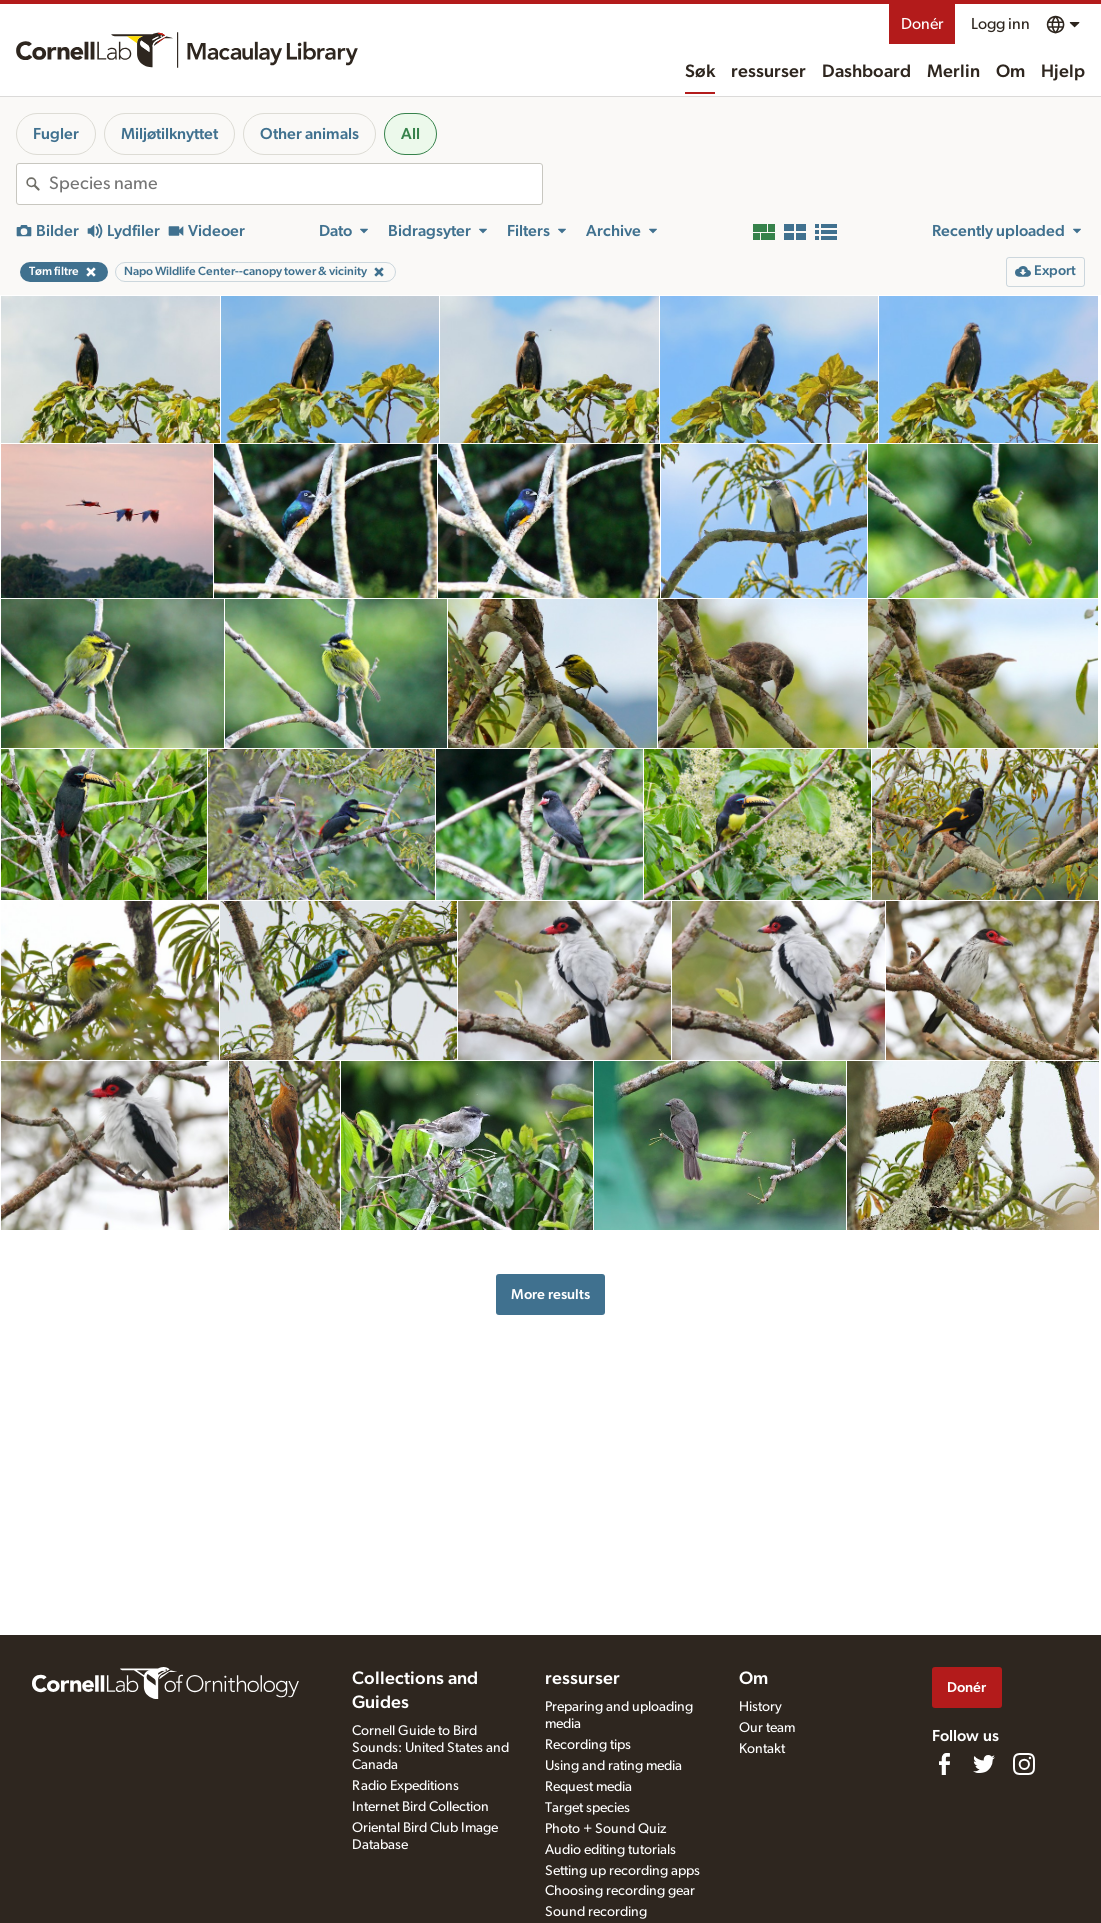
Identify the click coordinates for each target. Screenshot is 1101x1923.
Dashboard (866, 72)
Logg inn (1000, 24)
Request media (588, 1787)
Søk (700, 72)
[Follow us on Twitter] (984, 1764)
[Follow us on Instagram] (1024, 1764)
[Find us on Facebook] (944, 1764)
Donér (922, 24)
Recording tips (588, 1745)
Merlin (953, 72)
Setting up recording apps (622, 1871)
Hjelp (1063, 72)
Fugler (56, 134)
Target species (587, 1808)
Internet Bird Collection (420, 1807)
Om (1010, 72)
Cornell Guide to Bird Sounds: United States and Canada (430, 1748)
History (760, 1707)
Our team (767, 1728)
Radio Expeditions (405, 1786)
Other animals (309, 134)
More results (550, 1294)
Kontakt (762, 1749)
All (410, 134)
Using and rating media (613, 1766)
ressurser (768, 72)
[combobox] (295, 184)
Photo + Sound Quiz (605, 1829)
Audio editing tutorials (610, 1850)
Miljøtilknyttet (169, 134)
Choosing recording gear (620, 1891)
